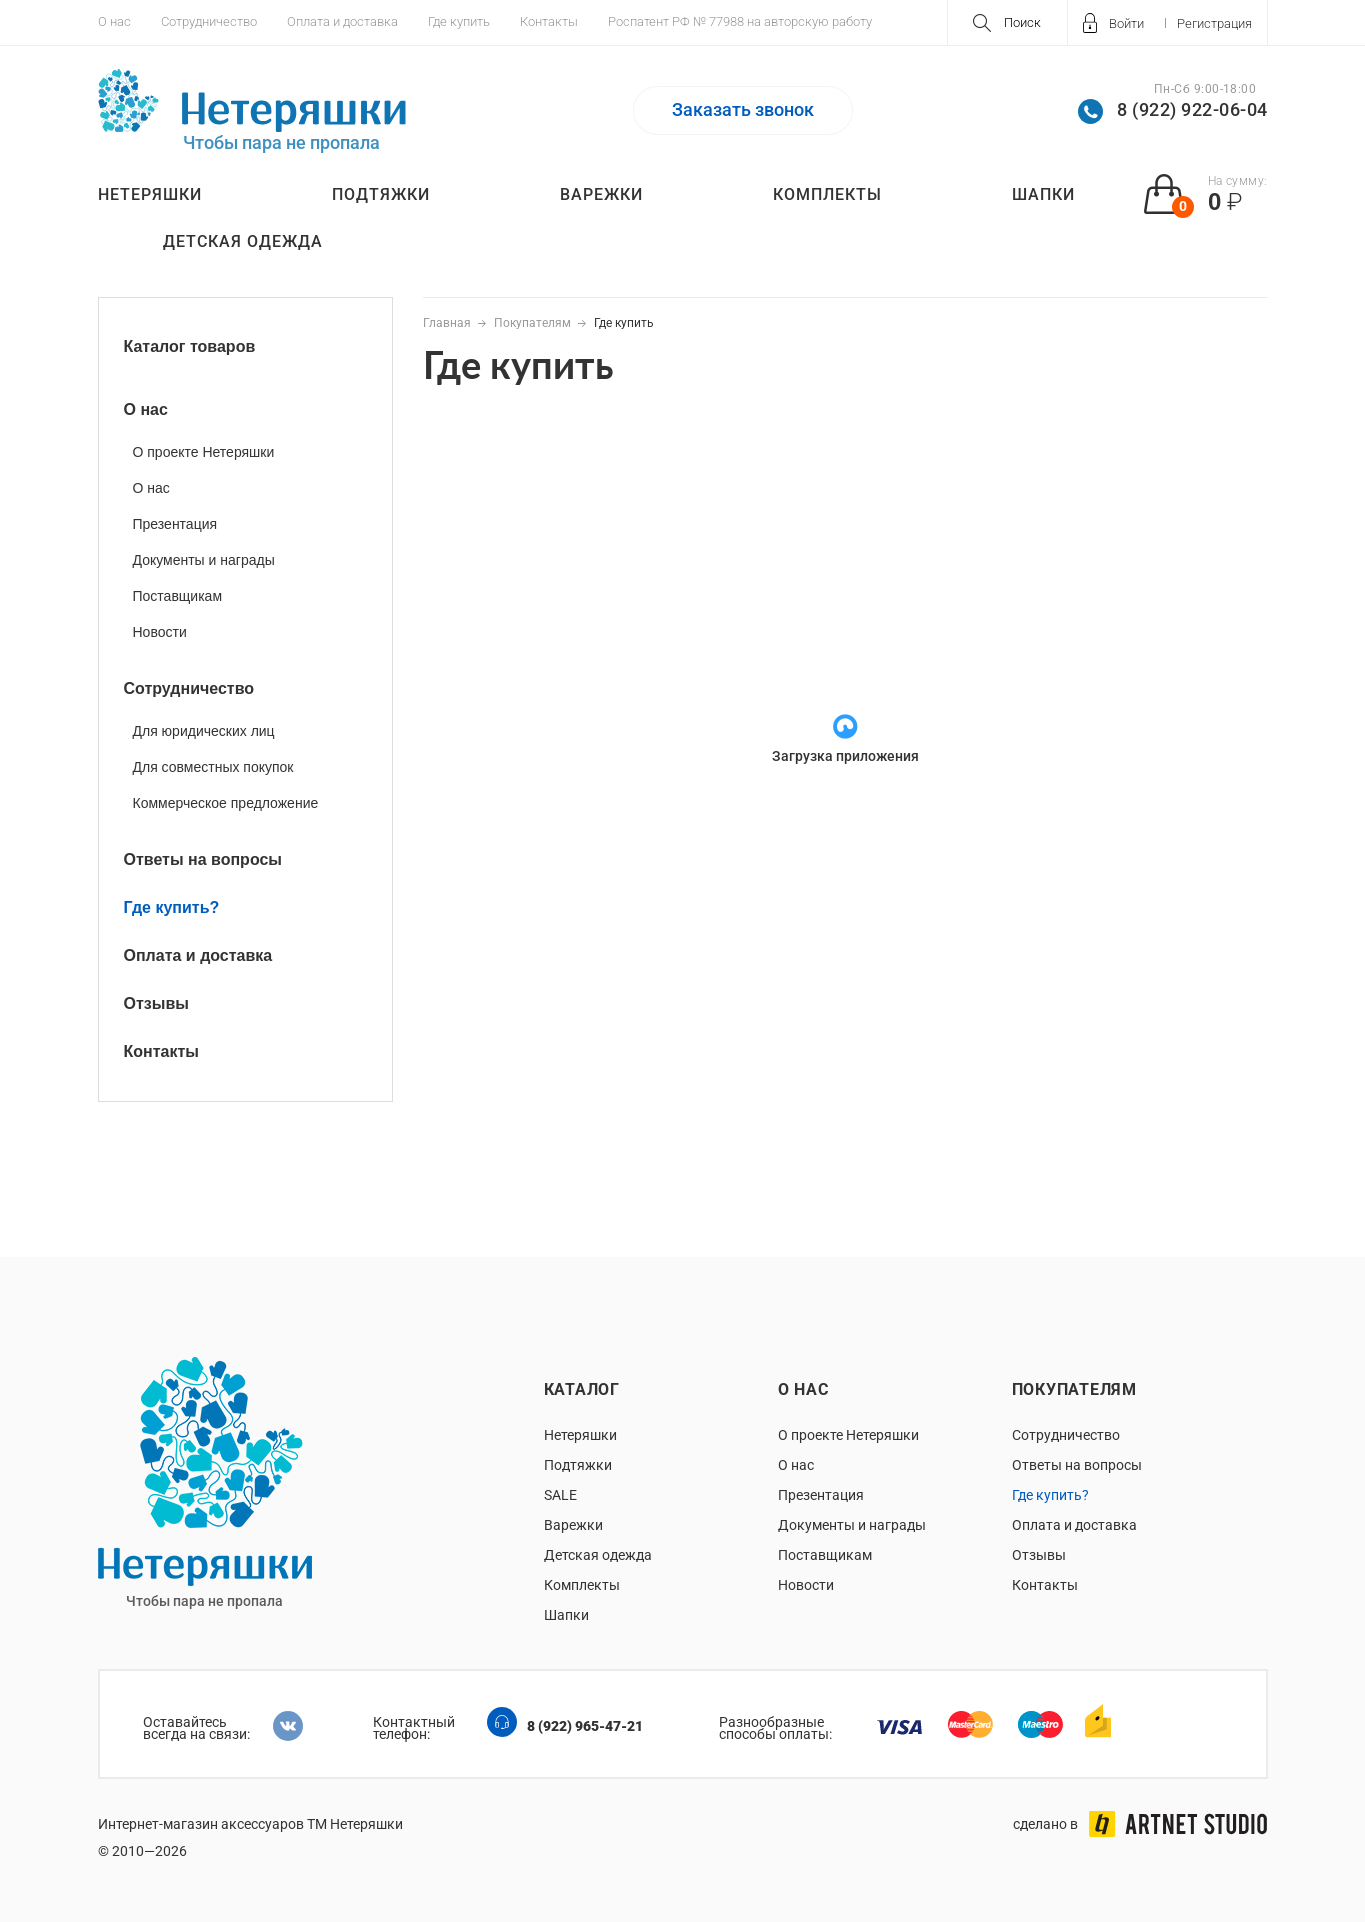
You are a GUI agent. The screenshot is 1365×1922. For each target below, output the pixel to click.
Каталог (582, 1389)
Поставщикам (178, 596)
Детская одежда (243, 241)
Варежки (601, 194)
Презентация (175, 524)
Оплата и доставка (342, 21)
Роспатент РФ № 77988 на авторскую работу (740, 21)
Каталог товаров (190, 346)
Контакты (549, 21)
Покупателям (1074, 1389)
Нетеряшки (150, 194)
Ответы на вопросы (203, 859)
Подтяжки (381, 194)
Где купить (459, 21)
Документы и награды (204, 560)
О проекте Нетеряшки (204, 452)
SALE (560, 1495)
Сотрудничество (209, 21)
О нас (114, 21)
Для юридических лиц (204, 731)
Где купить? (172, 907)
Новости (160, 632)
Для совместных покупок (213, 767)
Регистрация (1214, 23)
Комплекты (827, 194)
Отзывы (156, 1003)
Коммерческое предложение (226, 803)
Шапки (1043, 194)
